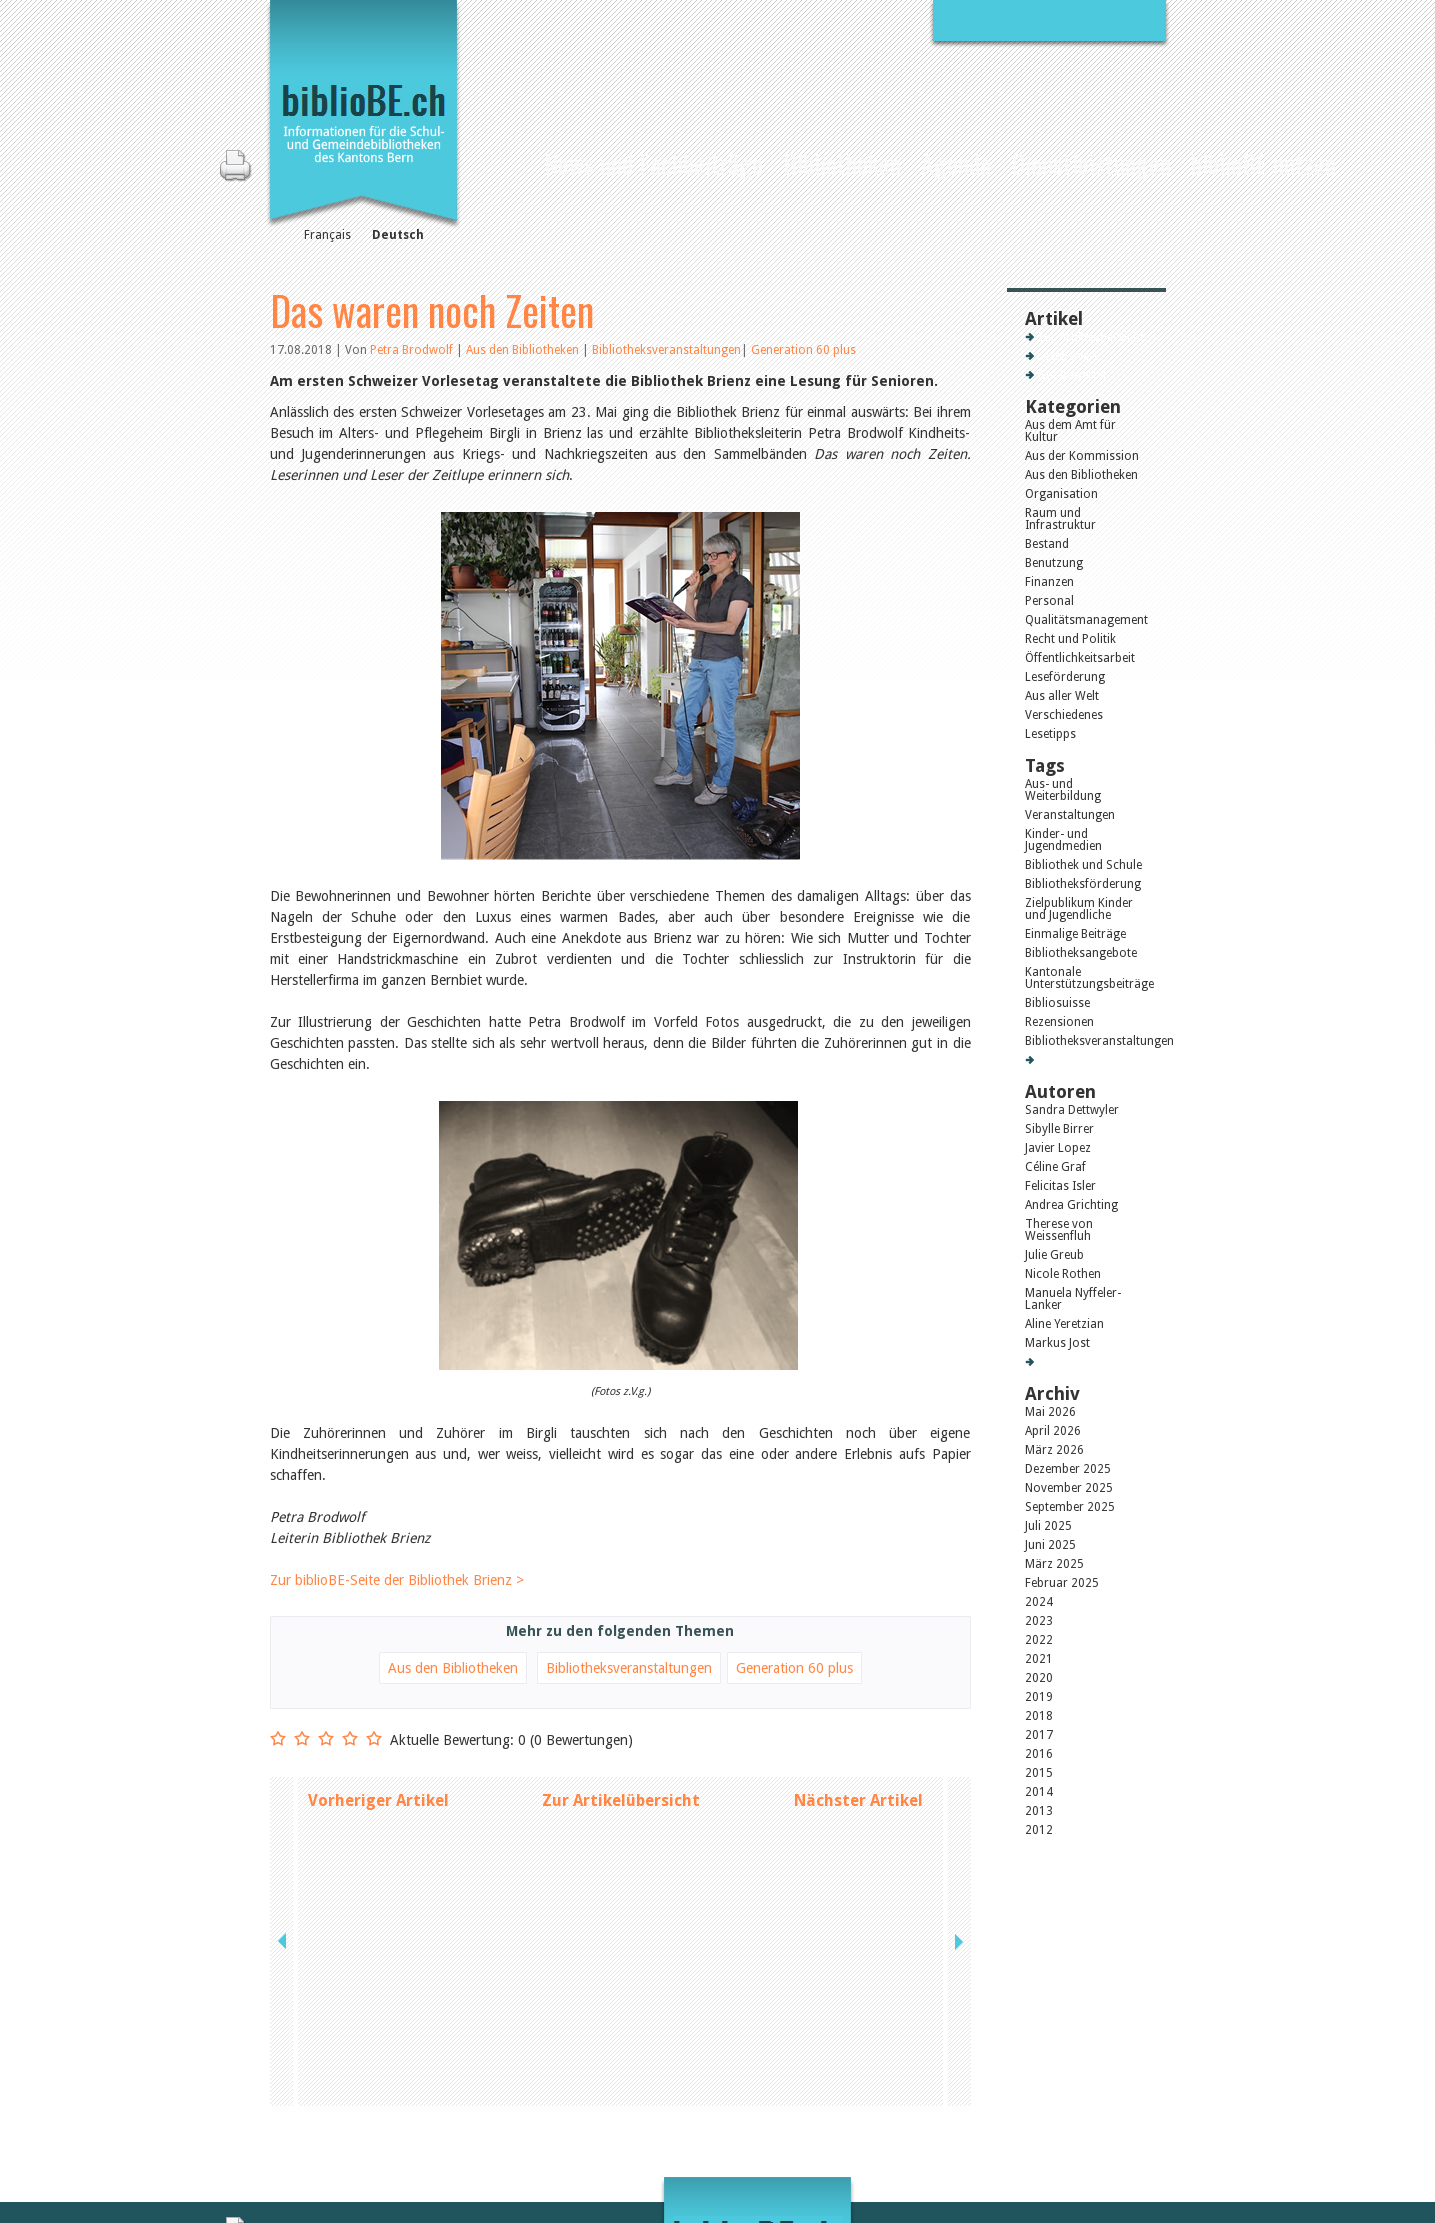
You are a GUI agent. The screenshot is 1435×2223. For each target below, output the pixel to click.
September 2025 (1070, 1507)
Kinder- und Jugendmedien (1063, 840)
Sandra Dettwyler (1072, 1110)
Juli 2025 (1048, 1526)
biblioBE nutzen (1263, 163)
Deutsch (398, 235)
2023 (1039, 1621)
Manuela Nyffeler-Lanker (1073, 1299)
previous (284, 1800)
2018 (1039, 1716)
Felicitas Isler (1060, 1186)
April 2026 (1053, 1431)
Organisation (1061, 494)
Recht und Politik (1070, 639)
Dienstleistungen (1091, 163)
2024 (1039, 1602)
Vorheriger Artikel (378, 1800)
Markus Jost (1057, 1343)
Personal (1049, 601)
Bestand (1047, 544)
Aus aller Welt (1062, 696)
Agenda (956, 163)
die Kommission (357, 2093)
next (957, 1800)
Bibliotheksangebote (1081, 953)
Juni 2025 (1050, 1545)
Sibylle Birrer (1059, 1129)
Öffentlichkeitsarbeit (1080, 658)
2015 (1039, 1773)
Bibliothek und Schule (1083, 865)
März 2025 (1054, 1564)
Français (327, 235)
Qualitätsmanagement (1086, 620)
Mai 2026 (1050, 1412)
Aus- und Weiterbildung (1063, 790)
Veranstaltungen (1070, 815)
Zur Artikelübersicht (621, 1800)
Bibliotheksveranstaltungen (666, 350)
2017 (1039, 1735)
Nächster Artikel (858, 1800)
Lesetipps (1050, 734)
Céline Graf (1055, 1167)
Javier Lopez (1058, 1148)
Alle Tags (1061, 1060)
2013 (1039, 1811)
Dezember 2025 (1068, 1469)
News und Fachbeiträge (653, 163)
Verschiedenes (1064, 715)
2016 (1039, 1754)
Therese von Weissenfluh (1059, 1230)
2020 (1039, 1678)
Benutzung (1054, 563)
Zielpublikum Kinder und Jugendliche (1079, 909)
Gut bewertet (1072, 375)
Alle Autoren (1070, 1362)
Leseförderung (1065, 677)
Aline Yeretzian (1064, 1324)
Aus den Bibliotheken (524, 350)
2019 (1039, 1697)
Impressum (947, 2093)
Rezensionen (1059, 1022)
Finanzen (1049, 582)
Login (931, 2135)
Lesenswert (1067, 356)
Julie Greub (1054, 1255)
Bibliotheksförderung (1083, 884)
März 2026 (1054, 1450)
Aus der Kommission (1082, 456)
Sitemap (938, 2114)
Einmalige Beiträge (1075, 934)
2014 (1039, 1792)
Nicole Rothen (1063, 1274)
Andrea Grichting (1071, 1205)
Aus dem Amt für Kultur (1070, 431)
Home (516, 161)
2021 (1039, 1659)
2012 (1039, 1830)
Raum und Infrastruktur (1060, 519)
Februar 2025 (1062, 1583)
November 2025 (1069, 1488)
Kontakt (938, 2072)
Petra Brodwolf (411, 350)
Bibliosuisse (1057, 1003)
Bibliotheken (842, 163)
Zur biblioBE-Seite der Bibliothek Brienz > (397, 1580)
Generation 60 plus (803, 350)
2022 (1039, 1640)
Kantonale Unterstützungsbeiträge (1086, 978)
